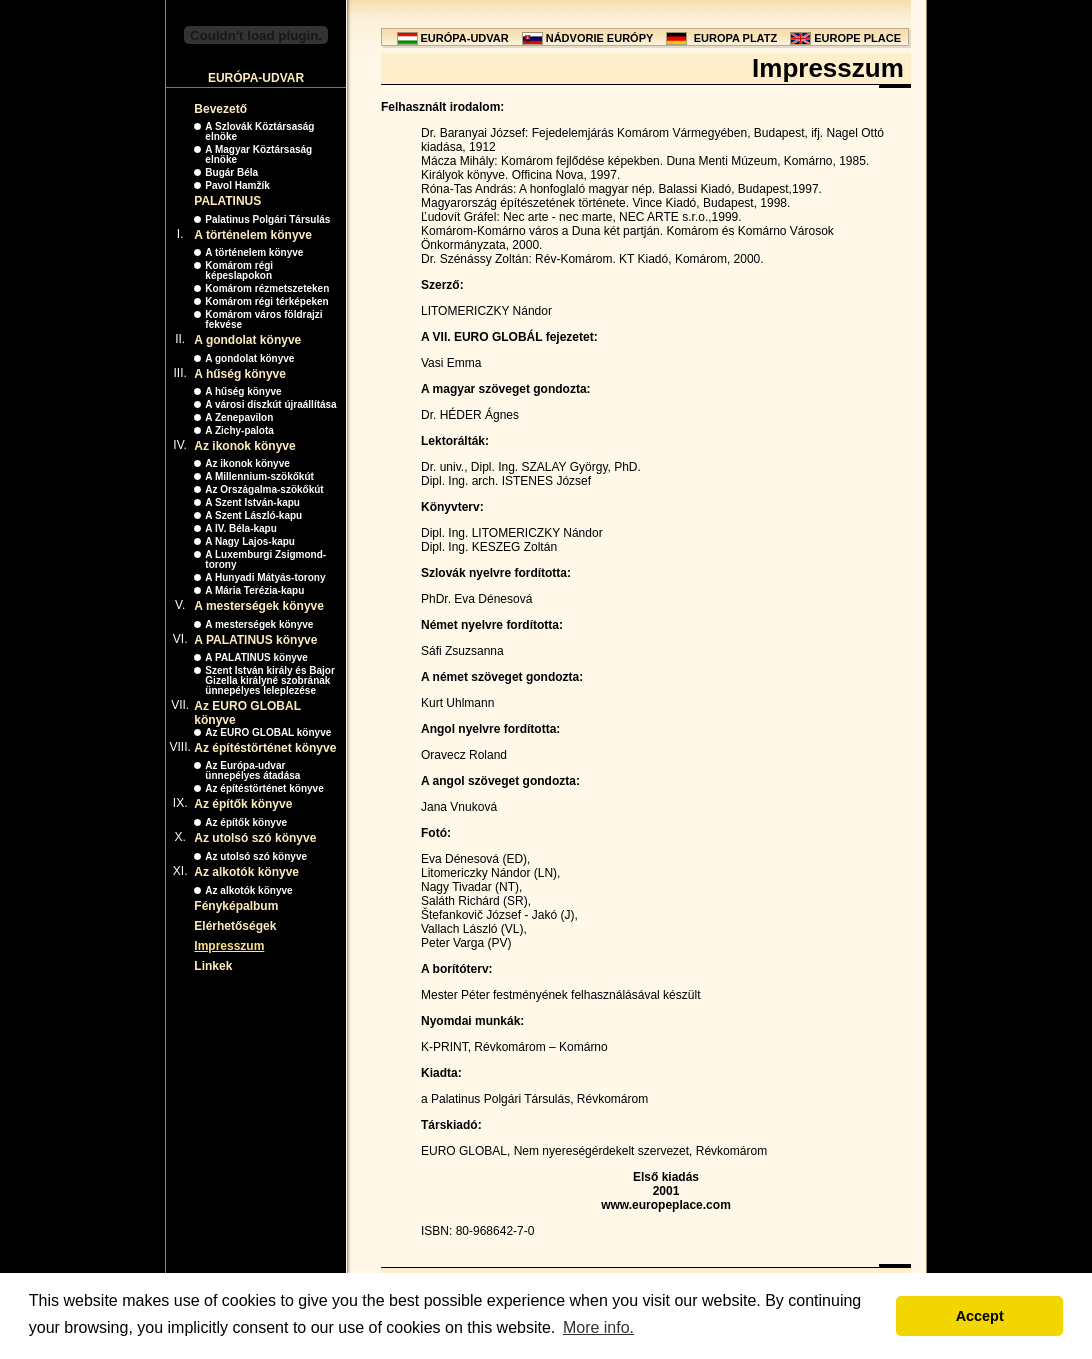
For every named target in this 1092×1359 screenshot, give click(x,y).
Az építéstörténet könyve (265, 748)
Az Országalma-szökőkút (264, 489)
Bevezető (220, 109)
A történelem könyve (253, 235)
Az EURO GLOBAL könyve (268, 732)
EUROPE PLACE (857, 38)
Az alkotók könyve (246, 872)
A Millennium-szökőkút (259, 476)
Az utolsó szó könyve (255, 838)
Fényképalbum (236, 906)
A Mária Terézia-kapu (254, 590)
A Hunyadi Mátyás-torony (265, 577)
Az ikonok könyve (244, 446)
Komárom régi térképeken (266, 301)
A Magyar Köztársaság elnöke (258, 154)
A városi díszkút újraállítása (270, 404)
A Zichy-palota (239, 430)
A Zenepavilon (239, 417)
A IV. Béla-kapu (241, 528)
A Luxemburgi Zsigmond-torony (265, 559)
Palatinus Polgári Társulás (267, 219)
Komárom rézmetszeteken (267, 288)
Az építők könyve (243, 804)
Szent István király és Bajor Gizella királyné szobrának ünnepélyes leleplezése (270, 680)
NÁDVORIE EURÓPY (600, 38)
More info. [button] (598, 1327)
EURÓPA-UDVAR (465, 38)
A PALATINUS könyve (255, 640)
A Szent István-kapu (252, 502)
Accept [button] (980, 1316)
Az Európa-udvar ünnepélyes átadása (252, 770)
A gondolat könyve (247, 340)
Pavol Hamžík (237, 185)
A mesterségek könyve (259, 606)
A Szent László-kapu (253, 515)
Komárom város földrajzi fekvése (263, 319)
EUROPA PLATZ (736, 38)
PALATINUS (227, 201)
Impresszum (229, 946)
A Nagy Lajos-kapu (250, 541)
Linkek (213, 966)
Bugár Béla (231, 172)
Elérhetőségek (235, 926)
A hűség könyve (240, 374)
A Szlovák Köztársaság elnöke (259, 131)
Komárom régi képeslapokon (239, 270)
